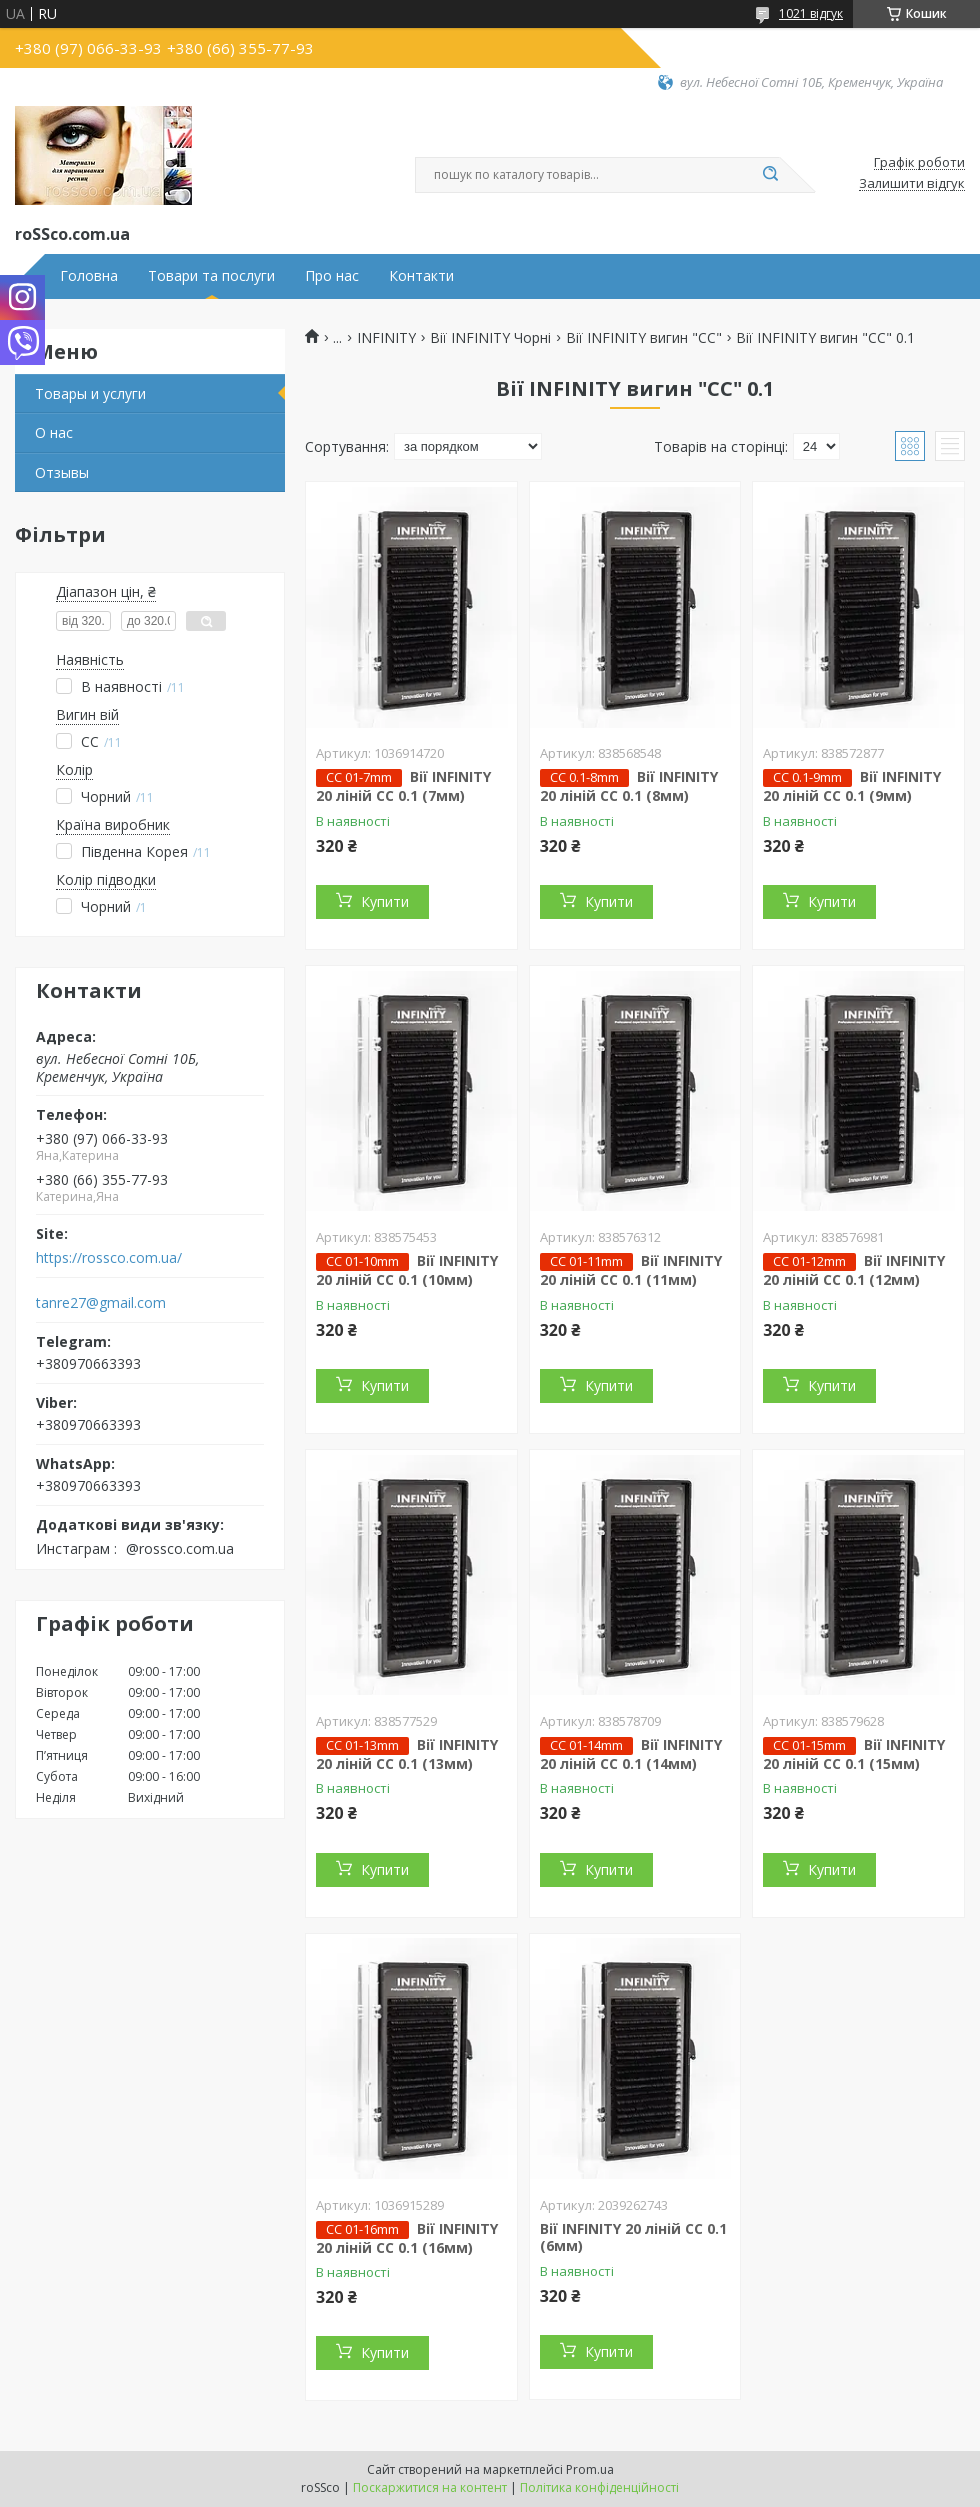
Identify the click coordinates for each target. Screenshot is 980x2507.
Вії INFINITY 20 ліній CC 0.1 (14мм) (631, 1754)
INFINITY (386, 338)
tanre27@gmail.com (101, 1303)
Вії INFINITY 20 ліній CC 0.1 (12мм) (854, 1270)
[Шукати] (770, 175)
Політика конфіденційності (599, 2487)
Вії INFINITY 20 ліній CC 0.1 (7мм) (403, 786)
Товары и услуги (90, 393)
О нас (54, 432)
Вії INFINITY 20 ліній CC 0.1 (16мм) (407, 2238)
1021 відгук (811, 13)
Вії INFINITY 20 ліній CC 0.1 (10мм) (407, 1270)
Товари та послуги (211, 276)
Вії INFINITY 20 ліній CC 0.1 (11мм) (631, 1270)
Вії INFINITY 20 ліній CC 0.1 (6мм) (633, 2237)
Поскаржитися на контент (430, 2487)
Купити (385, 901)
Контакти (421, 276)
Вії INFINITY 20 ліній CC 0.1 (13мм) (407, 1754)
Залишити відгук (912, 184)
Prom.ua (590, 2469)
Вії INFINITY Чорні (490, 338)
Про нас (332, 276)
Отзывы (62, 472)
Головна (89, 276)
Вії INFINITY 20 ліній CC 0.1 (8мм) (629, 786)
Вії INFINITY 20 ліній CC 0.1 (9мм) (852, 786)
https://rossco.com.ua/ (109, 1258)
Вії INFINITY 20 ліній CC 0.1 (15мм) (854, 1754)
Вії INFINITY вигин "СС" (644, 338)
